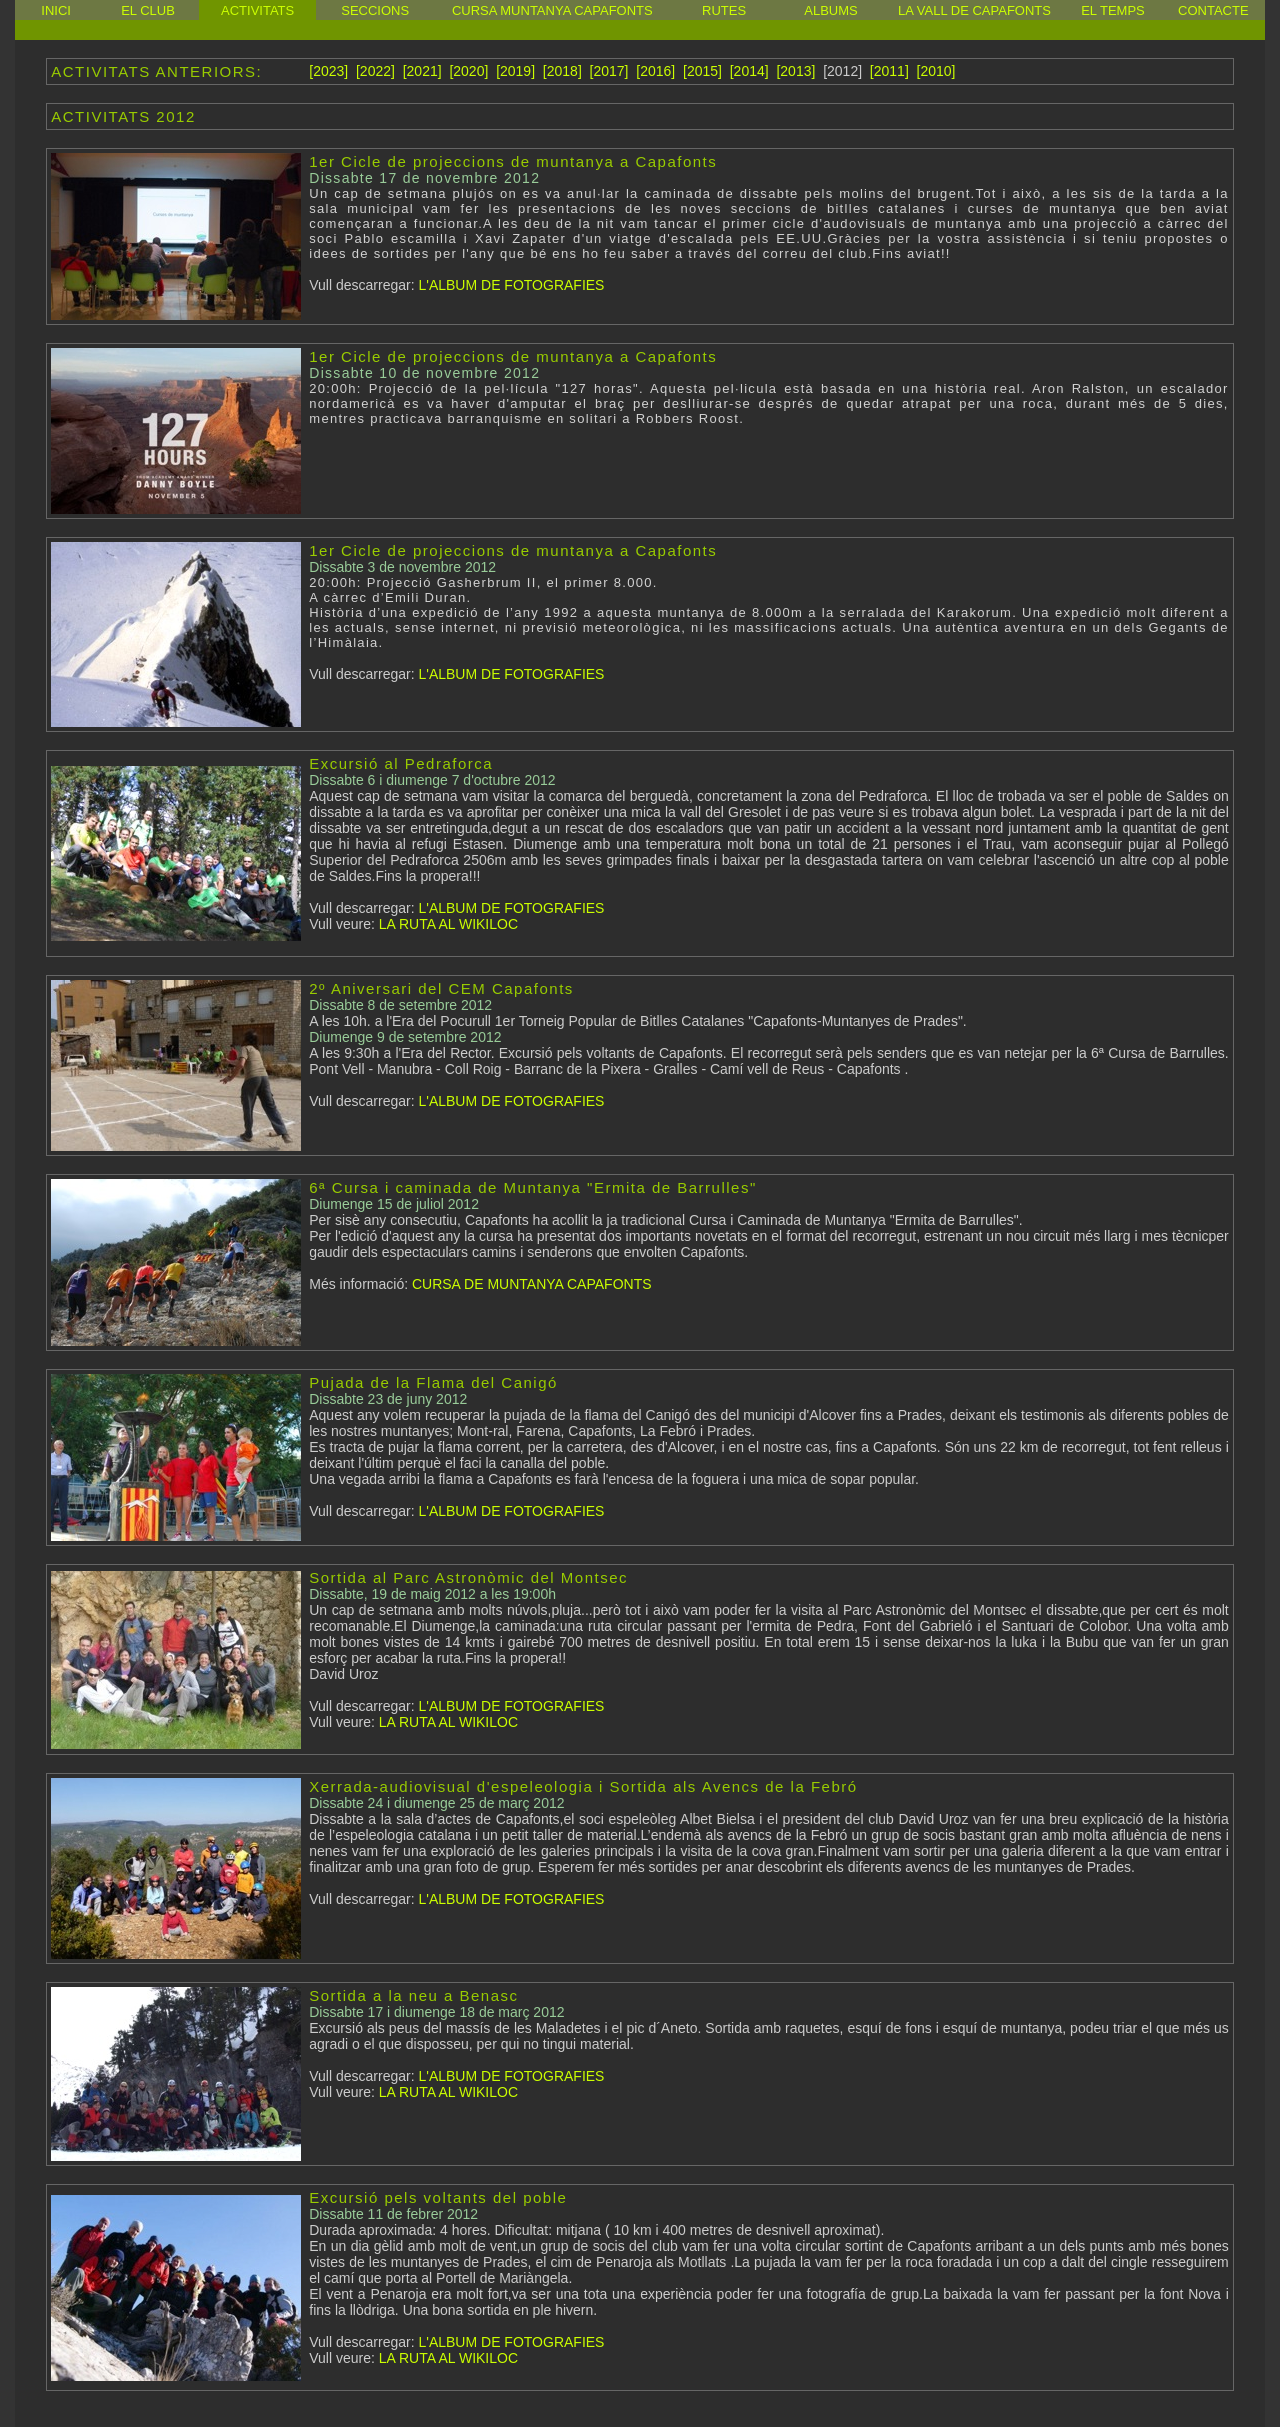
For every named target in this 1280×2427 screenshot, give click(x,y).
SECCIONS (375, 10)
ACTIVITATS (257, 10)
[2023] (328, 71)
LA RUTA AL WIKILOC (446, 924)
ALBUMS (830, 10)
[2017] (609, 71)
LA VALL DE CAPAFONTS (974, 10)
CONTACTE (1213, 10)
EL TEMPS (1113, 10)
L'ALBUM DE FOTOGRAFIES (510, 285)
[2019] (515, 71)
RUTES (724, 10)
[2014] (749, 71)
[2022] (375, 71)
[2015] (702, 71)
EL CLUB (148, 10)
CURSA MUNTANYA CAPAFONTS (552, 10)
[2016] (655, 71)
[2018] (562, 71)
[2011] (889, 71)
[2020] (468, 71)
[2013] (795, 71)
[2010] (936, 71)
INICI (56, 10)
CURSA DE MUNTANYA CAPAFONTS (532, 1284)
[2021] (422, 71)
